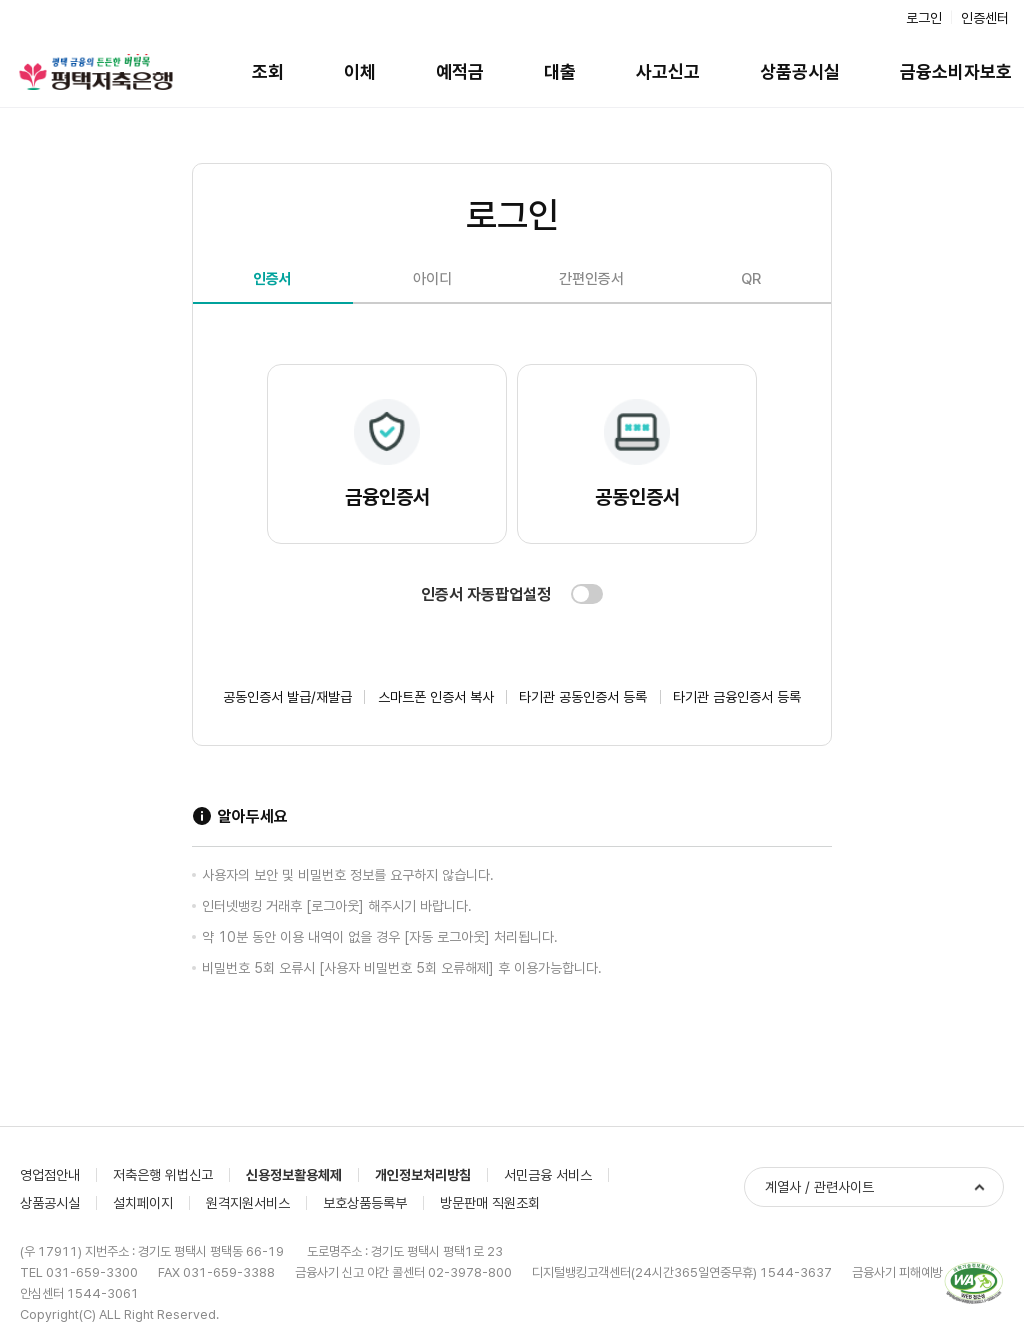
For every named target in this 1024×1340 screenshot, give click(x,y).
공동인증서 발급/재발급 (287, 697)
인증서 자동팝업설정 (486, 594)
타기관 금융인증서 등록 (737, 697)
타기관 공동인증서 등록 (583, 697)
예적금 (460, 71)
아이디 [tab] (432, 279)
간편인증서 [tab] (591, 279)
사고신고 (668, 71)
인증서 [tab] (272, 279)
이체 (360, 71)
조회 (268, 71)
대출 (560, 71)
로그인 (924, 18)
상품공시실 (800, 71)
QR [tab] (751, 279)
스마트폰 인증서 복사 (436, 697)
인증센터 (985, 18)
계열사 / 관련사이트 (819, 1187)
